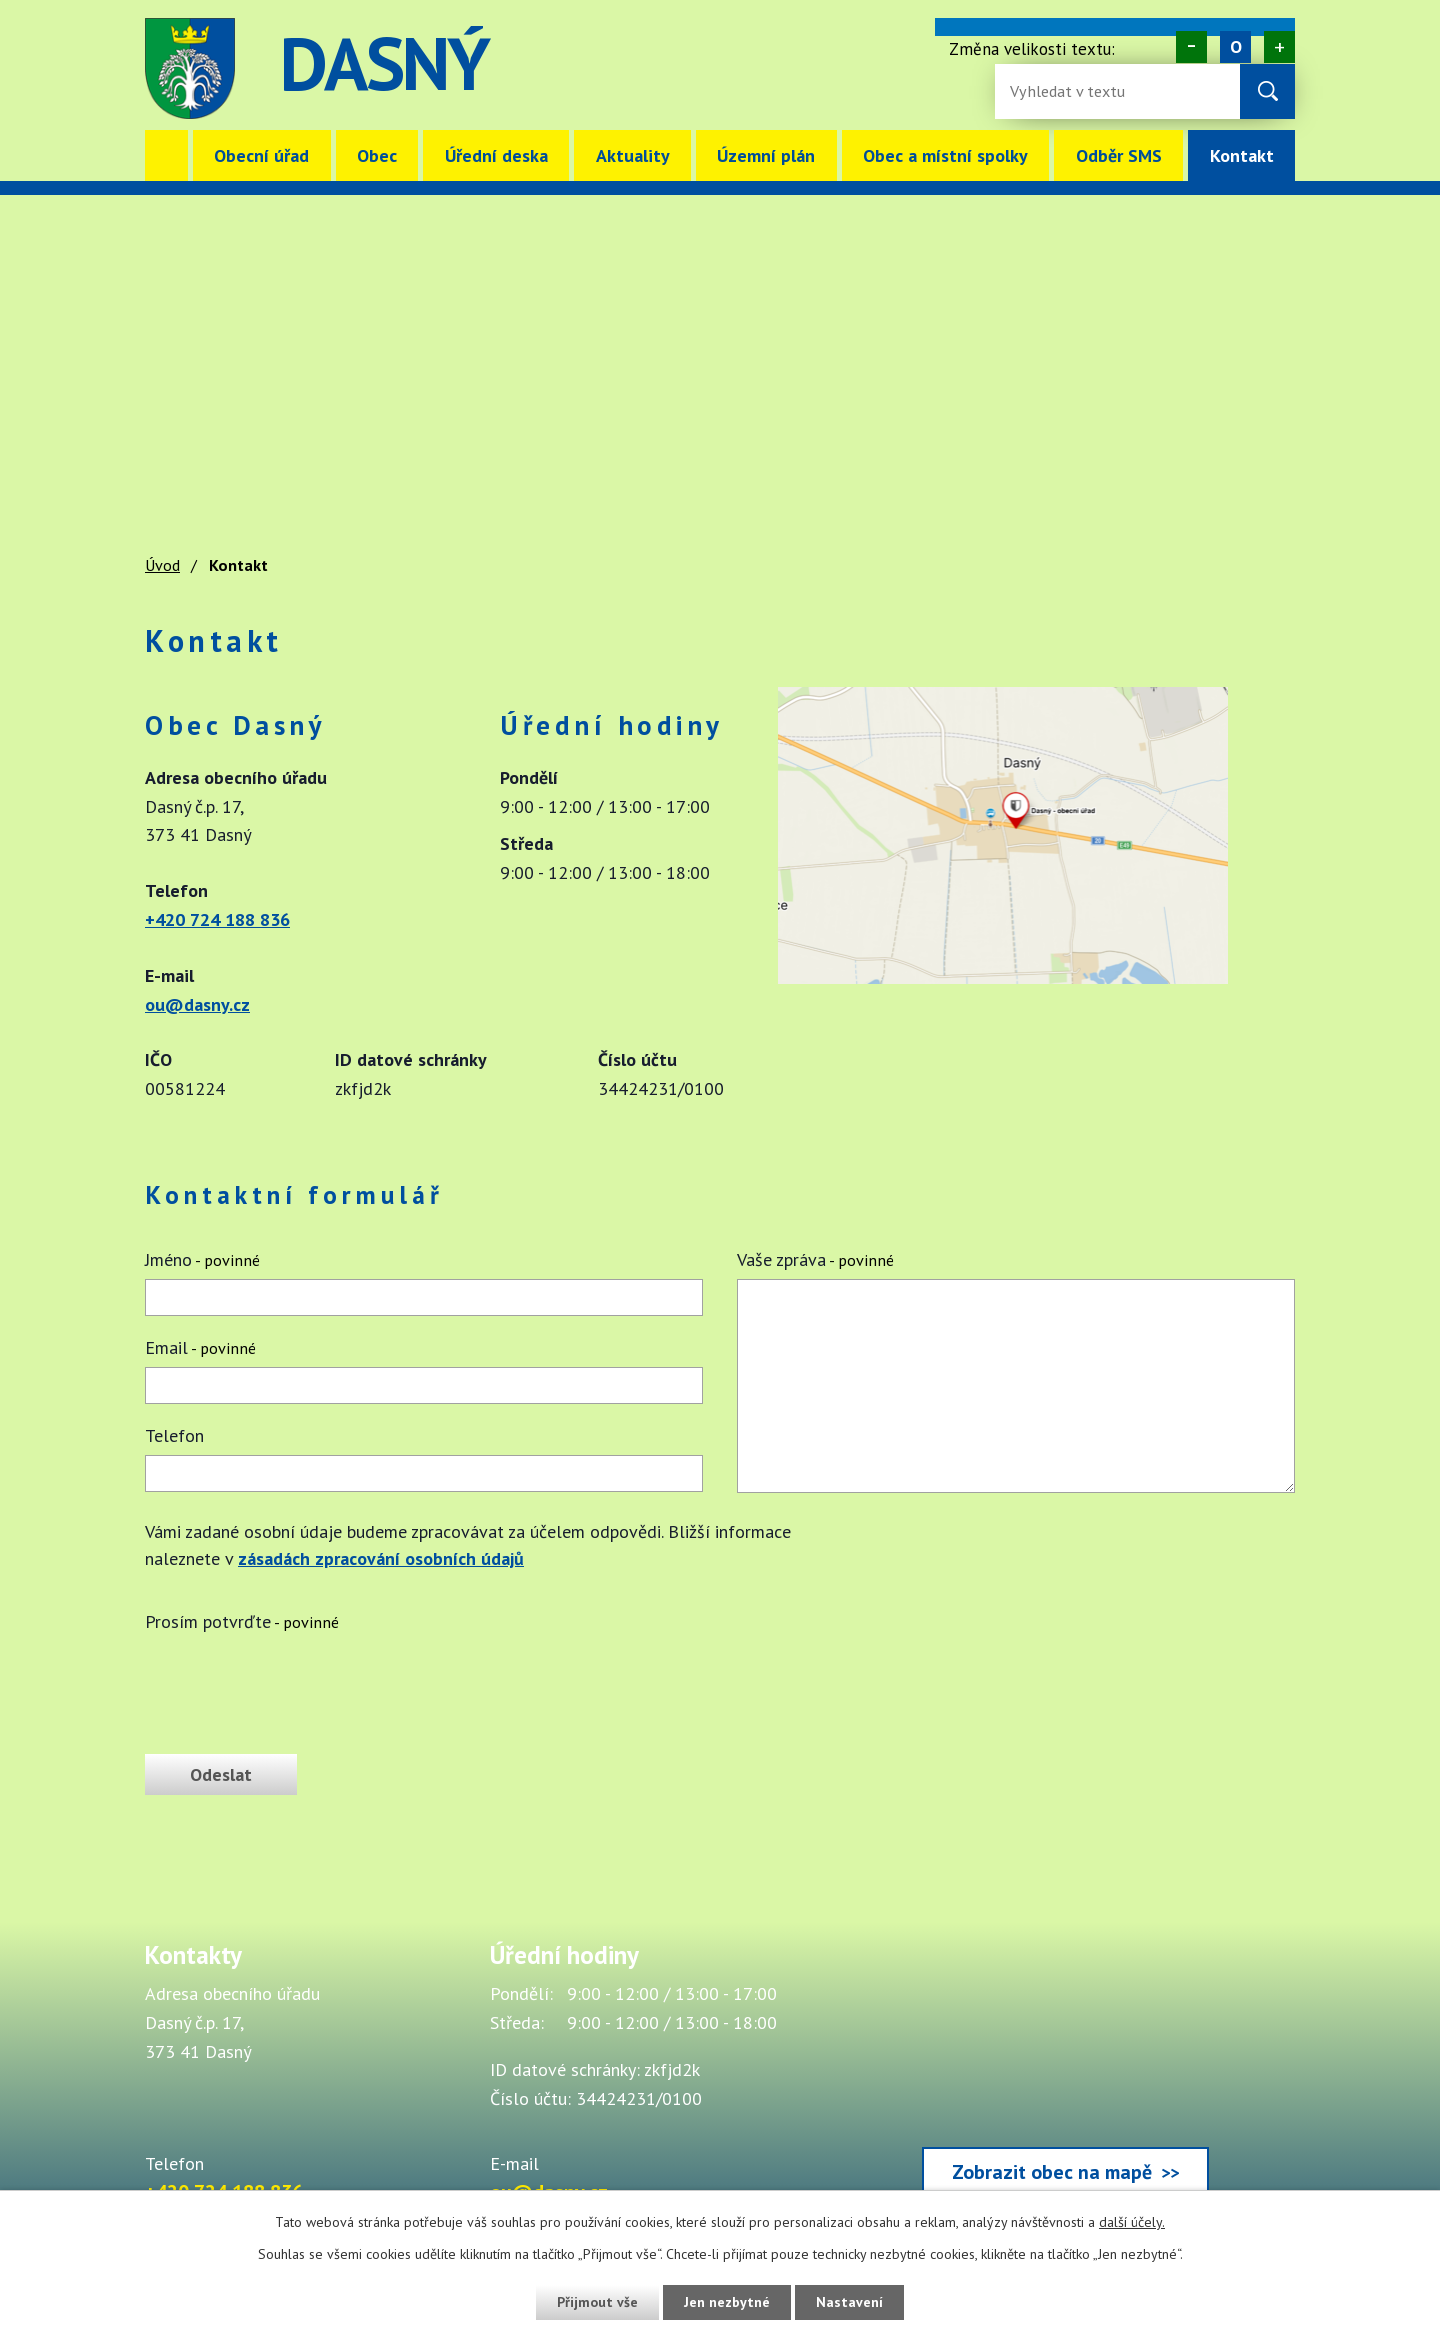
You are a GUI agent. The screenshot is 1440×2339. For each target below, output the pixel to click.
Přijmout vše (597, 2302)
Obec (377, 155)
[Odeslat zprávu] (221, 1774)
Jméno (202, 1259)
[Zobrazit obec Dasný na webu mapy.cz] (1003, 977)
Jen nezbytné (727, 2302)
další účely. (1132, 2222)
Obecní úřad (261, 155)
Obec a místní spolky (945, 155)
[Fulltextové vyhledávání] (1075, 91)
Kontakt (1242, 155)
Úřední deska (496, 155)
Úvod (166, 155)
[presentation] (297, 1685)
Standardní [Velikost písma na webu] (1235, 47)
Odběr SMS (1119, 155)
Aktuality (633, 155)
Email (200, 1347)
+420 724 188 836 (217, 919)
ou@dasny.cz (197, 1004)
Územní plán (766, 155)
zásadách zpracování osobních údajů (381, 1558)
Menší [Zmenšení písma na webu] (1191, 47)
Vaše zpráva (815, 1259)
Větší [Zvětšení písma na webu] (1279, 47)
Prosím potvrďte (242, 1621)
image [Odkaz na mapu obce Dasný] (844, 68)
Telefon (174, 1435)
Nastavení (849, 2302)
